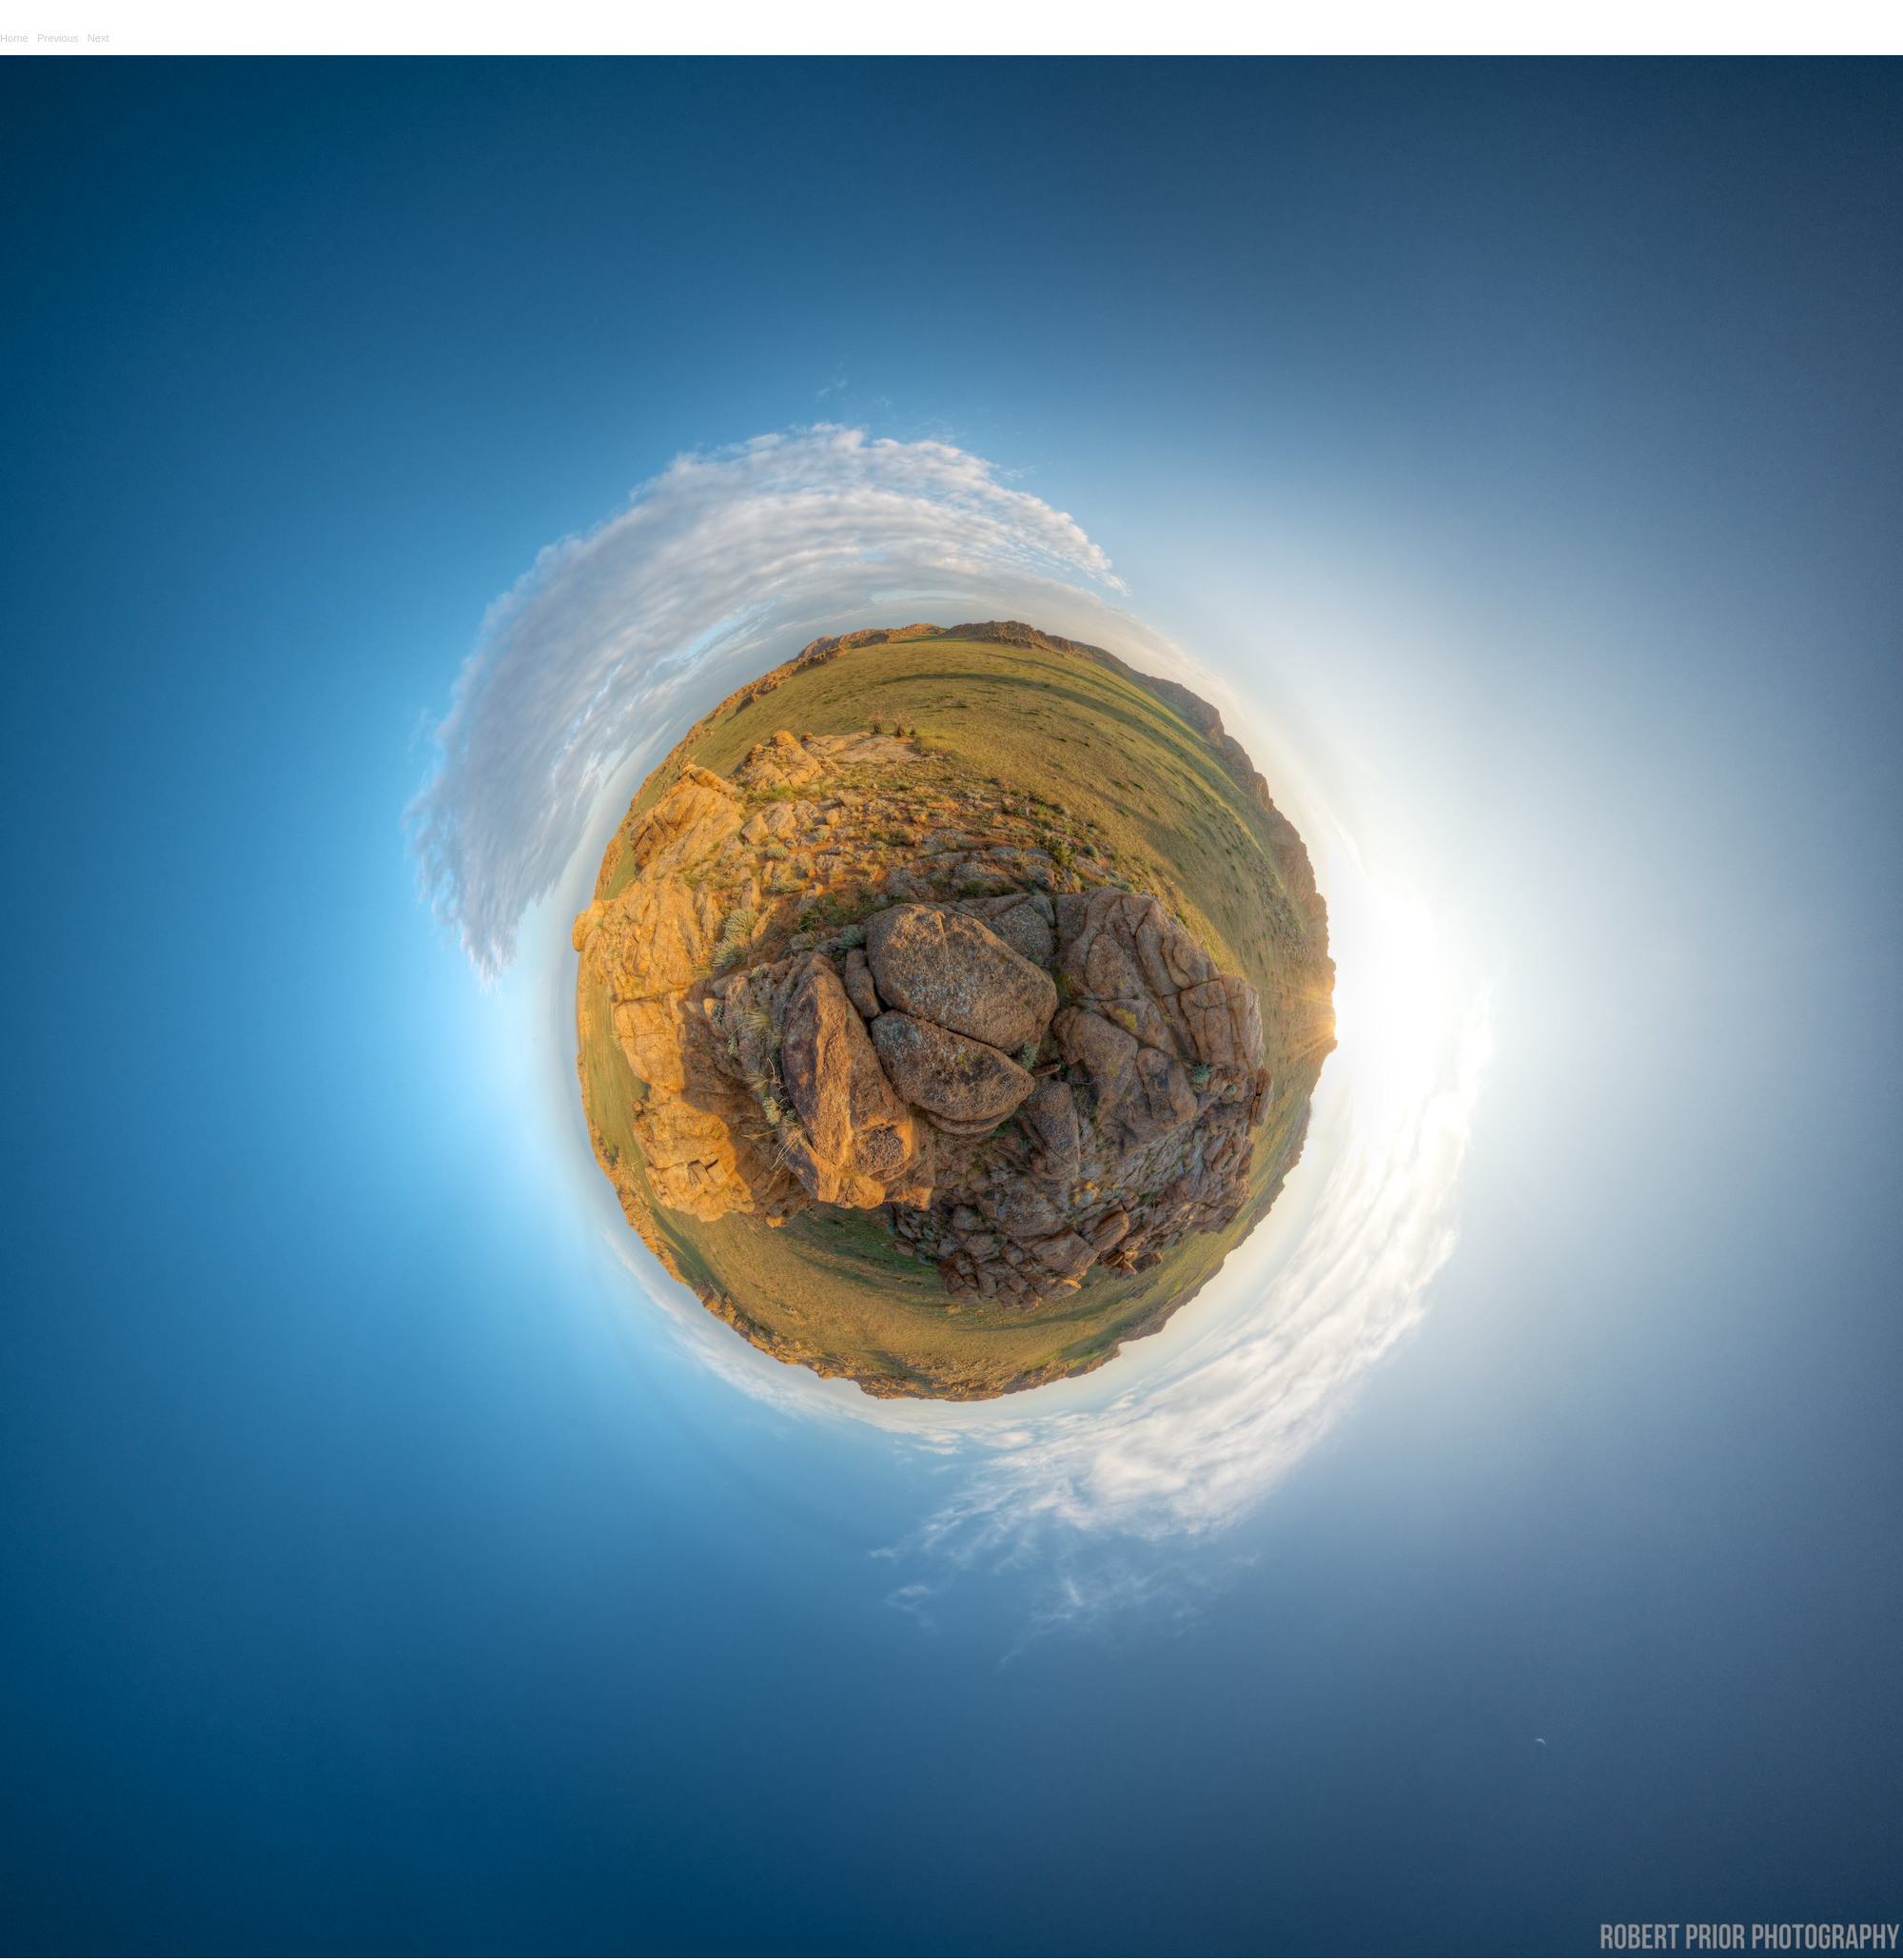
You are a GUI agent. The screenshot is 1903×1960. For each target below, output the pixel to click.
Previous (58, 38)
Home (14, 38)
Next (98, 38)
